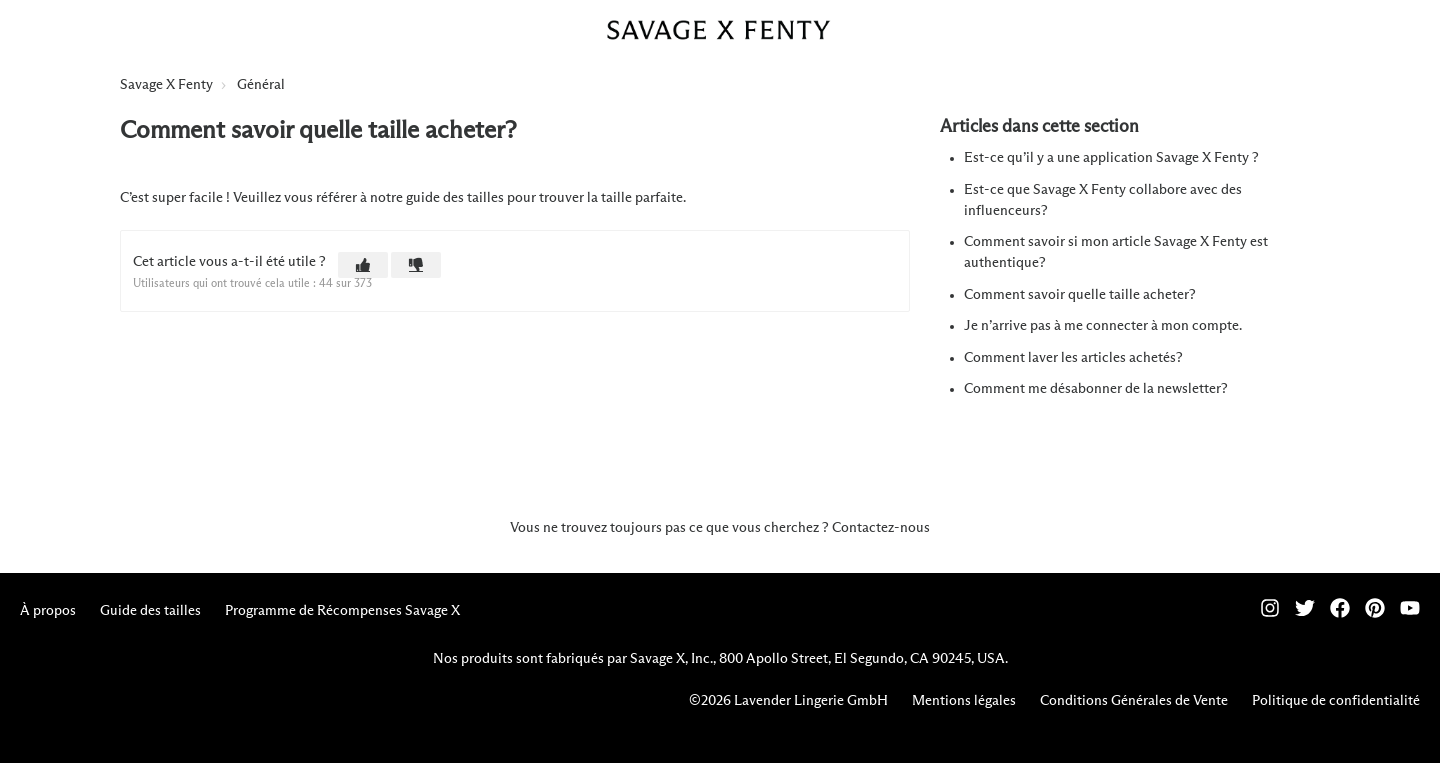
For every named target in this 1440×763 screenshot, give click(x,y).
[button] (363, 265)
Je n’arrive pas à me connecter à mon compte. (1103, 326)
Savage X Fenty (166, 85)
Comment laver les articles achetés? (1073, 358)
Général (261, 85)
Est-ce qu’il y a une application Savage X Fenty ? (1111, 158)
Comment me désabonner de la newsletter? (1096, 389)
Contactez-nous (881, 528)
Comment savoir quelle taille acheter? (1080, 295)
